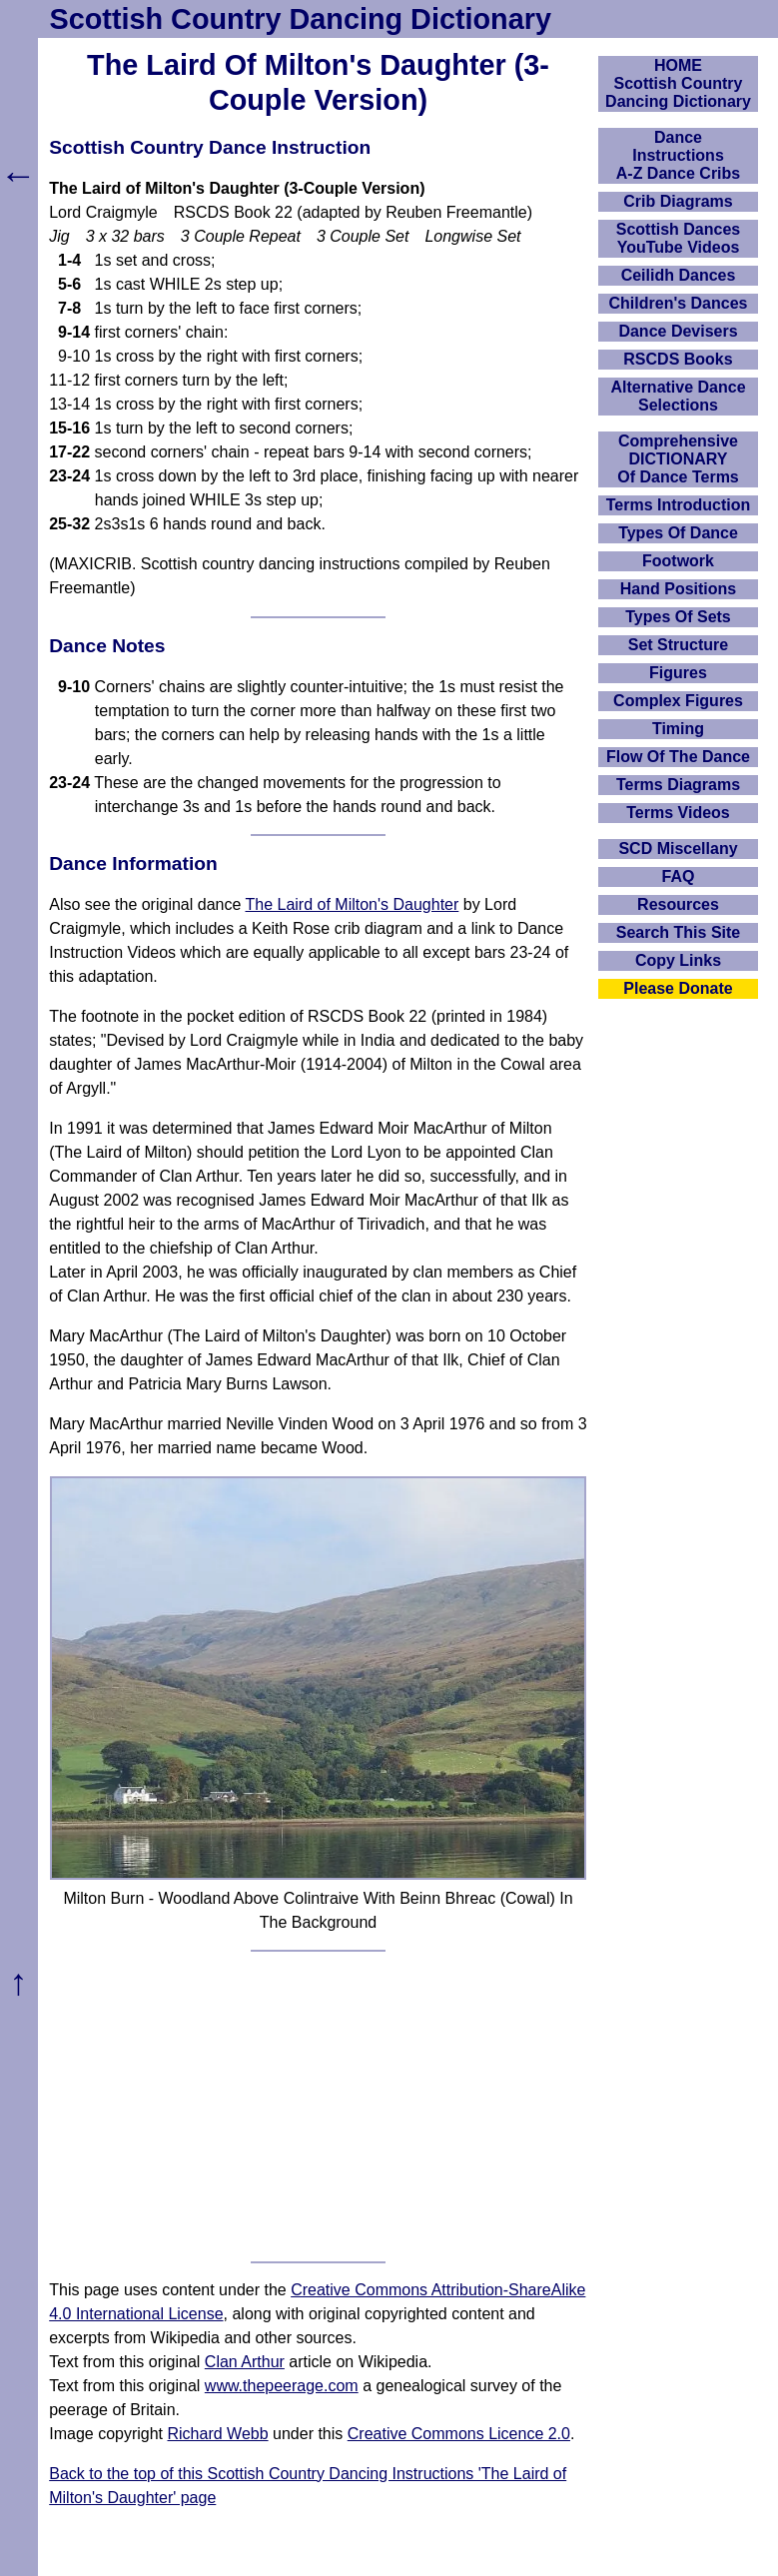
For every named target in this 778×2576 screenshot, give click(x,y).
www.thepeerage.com (282, 2385)
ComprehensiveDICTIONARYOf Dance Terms (678, 458)
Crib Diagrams (677, 201)
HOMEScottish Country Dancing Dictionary (678, 83)
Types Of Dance (678, 532)
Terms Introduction (678, 504)
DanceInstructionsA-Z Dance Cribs (678, 155)
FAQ (678, 876)
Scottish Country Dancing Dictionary (300, 19)
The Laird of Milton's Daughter (352, 904)
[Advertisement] (318, 2106)
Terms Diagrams (678, 784)
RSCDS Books (677, 359)
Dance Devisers (677, 331)
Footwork (678, 560)
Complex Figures (678, 700)
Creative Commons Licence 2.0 (459, 2433)
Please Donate (677, 988)
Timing (678, 728)
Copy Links (678, 960)
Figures (678, 672)
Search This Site (678, 932)
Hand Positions (678, 588)
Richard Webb (218, 2433)
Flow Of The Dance (678, 756)
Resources (678, 904)
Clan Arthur (245, 2361)
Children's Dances (678, 303)
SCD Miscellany (677, 848)
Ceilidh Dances (678, 275)
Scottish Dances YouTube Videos (678, 238)
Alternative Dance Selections (677, 396)
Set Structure (678, 644)
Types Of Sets (678, 616)
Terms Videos (677, 812)
